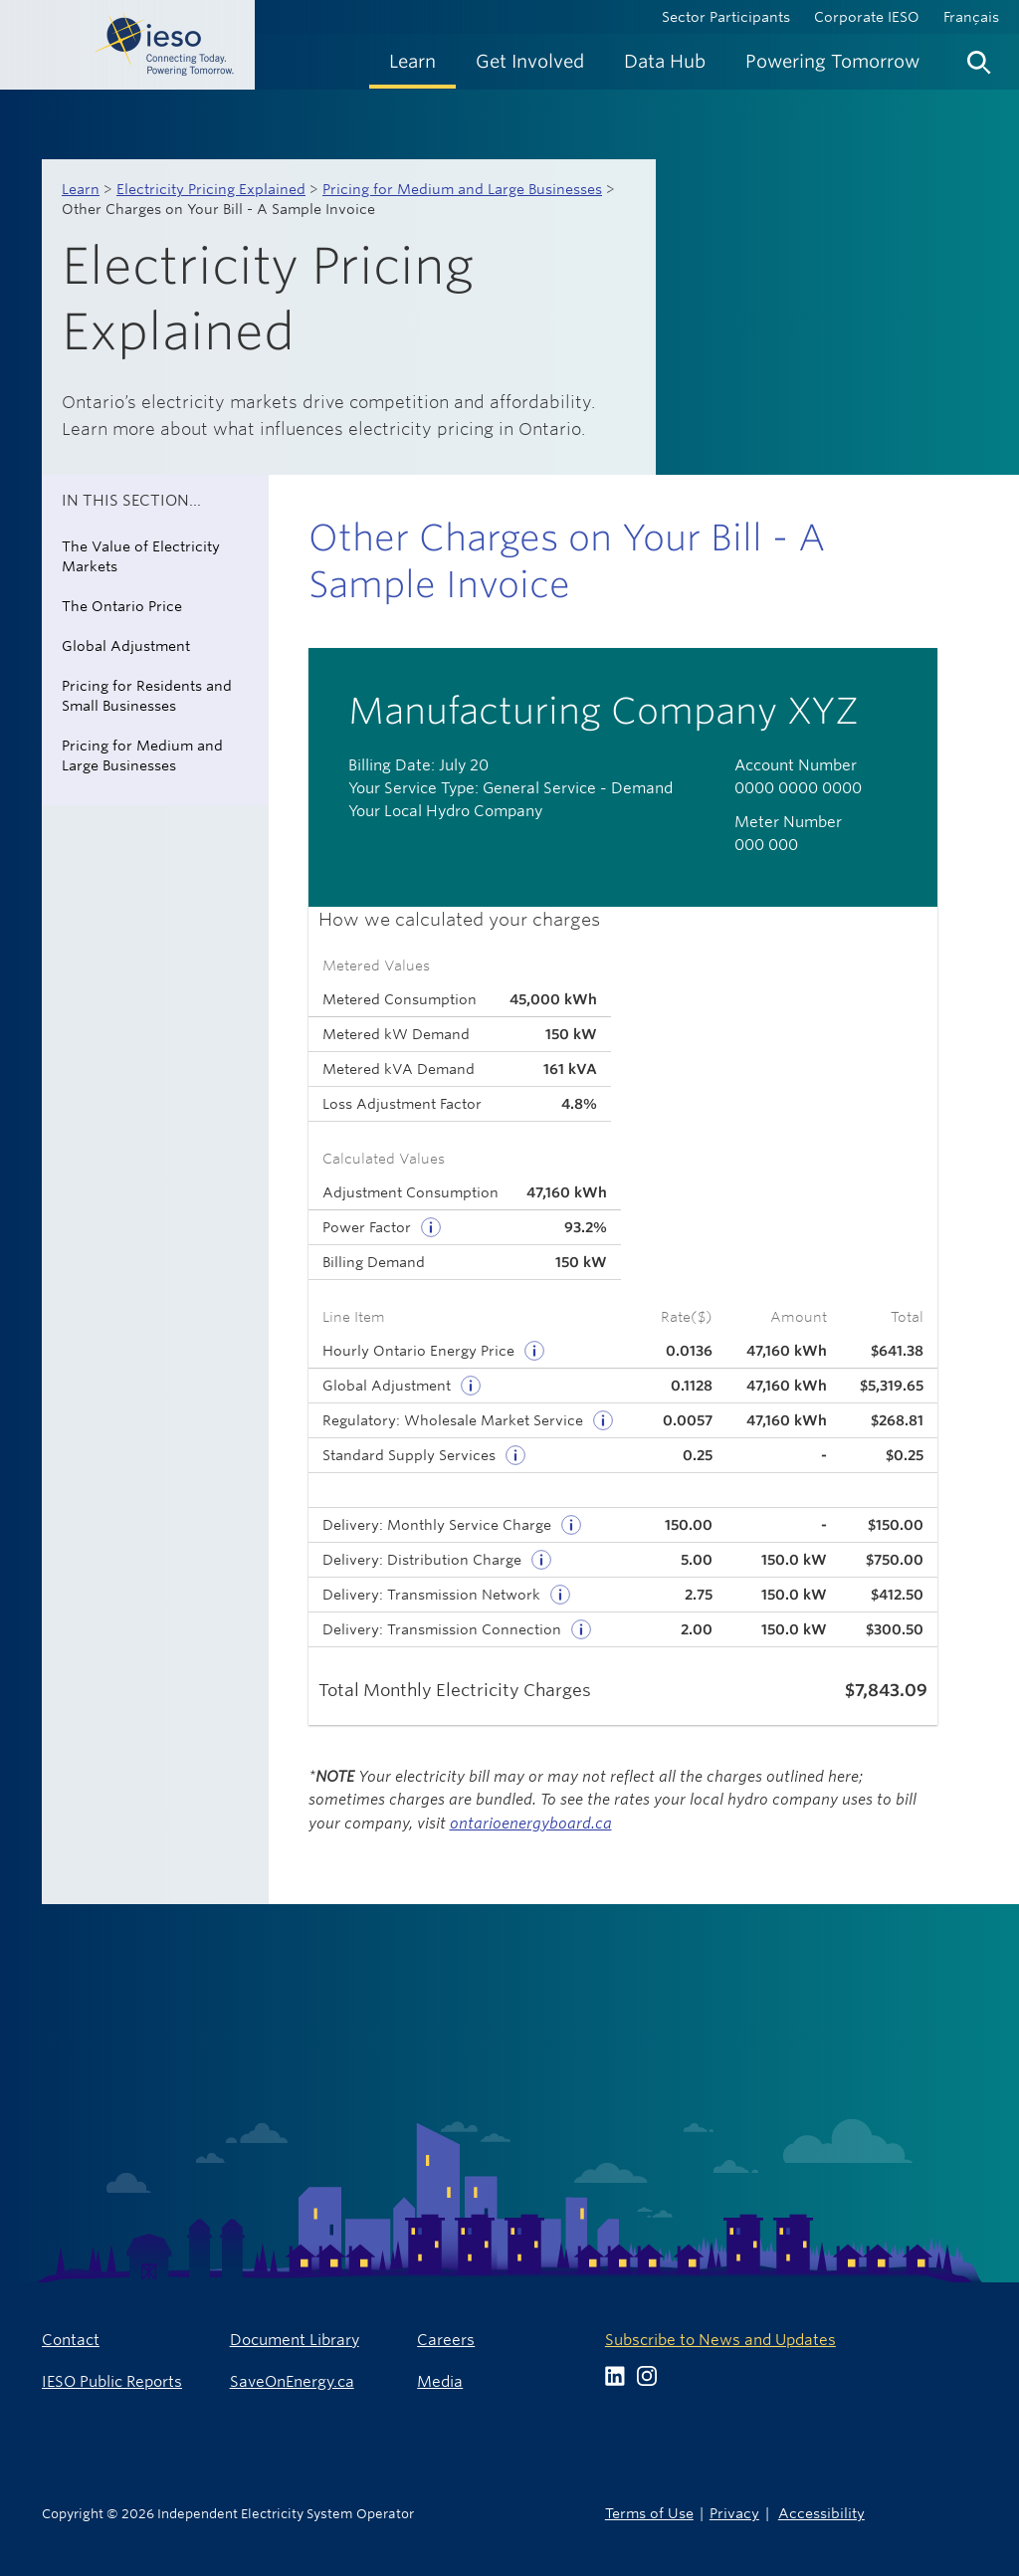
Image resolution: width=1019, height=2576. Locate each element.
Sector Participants (726, 17)
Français (971, 17)
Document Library (294, 2339)
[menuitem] (412, 61)
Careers (446, 2339)
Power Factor (366, 1227)
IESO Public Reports (112, 2381)
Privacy (734, 2512)
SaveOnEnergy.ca (292, 2381)
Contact (71, 2339)
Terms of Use (649, 2512)
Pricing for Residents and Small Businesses (147, 696)
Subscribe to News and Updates (720, 2339)
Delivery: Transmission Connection (441, 1629)
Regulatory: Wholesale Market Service (452, 1420)
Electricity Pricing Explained (211, 189)
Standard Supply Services (409, 1455)
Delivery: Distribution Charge (421, 1560)
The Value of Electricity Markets (141, 556)
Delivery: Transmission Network (431, 1595)
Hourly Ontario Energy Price (418, 1351)
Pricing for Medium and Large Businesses (462, 189)
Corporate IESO (866, 17)
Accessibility (821, 2512)
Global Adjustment (126, 646)
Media (440, 2381)
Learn (81, 189)
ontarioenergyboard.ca (531, 1823)
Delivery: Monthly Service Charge (436, 1525)
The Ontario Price (122, 606)
